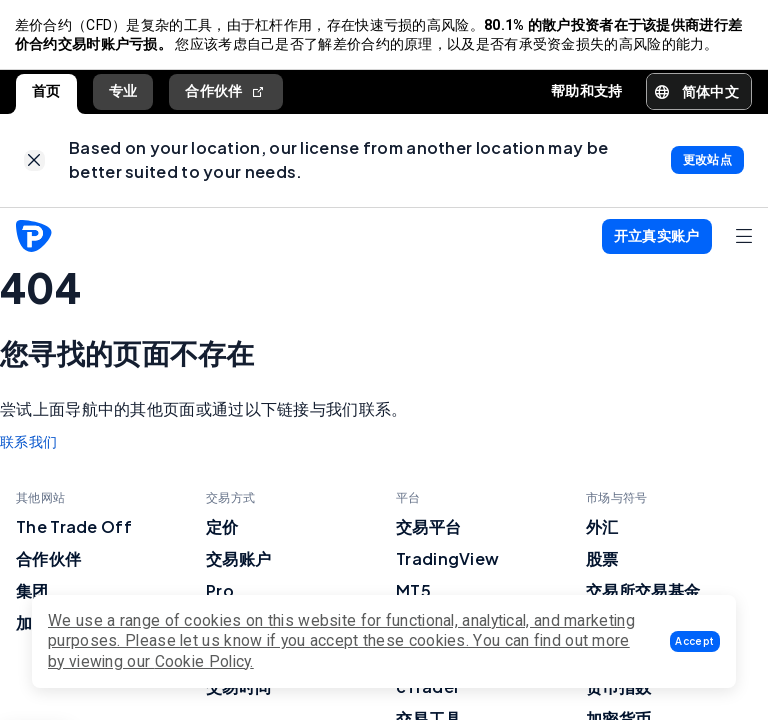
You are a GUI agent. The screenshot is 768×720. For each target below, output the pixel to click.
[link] (34, 164)
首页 (46, 93)
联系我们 (28, 447)
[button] (695, 641)
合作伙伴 (226, 93)
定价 (222, 531)
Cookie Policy (203, 661)
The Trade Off (74, 531)
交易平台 (428, 531)
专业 (123, 93)
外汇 (602, 531)
